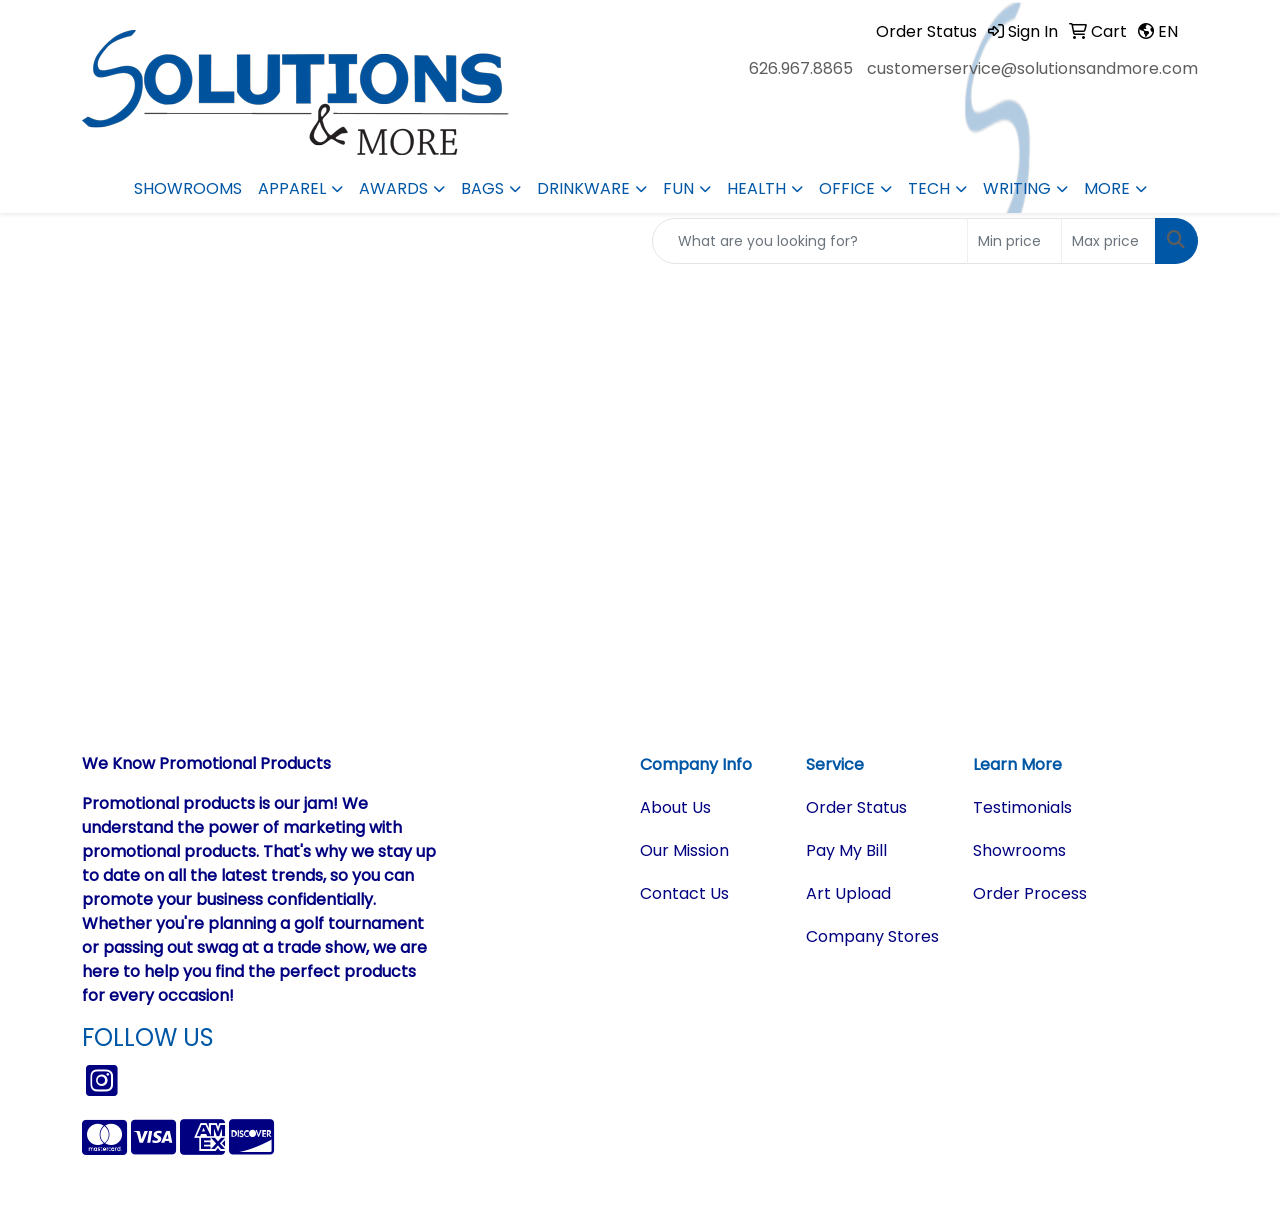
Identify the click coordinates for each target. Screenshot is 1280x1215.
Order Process (1030, 893)
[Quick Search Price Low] (1014, 241)
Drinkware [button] (583, 188)
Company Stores (872, 936)
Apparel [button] (292, 188)
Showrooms (188, 188)
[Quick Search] (810, 241)
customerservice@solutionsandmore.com (1032, 68)
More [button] (1107, 188)
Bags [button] (482, 188)
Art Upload (848, 893)
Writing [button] (1017, 188)
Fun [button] (678, 188)
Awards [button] (393, 188)
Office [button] (847, 188)
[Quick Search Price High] (1108, 241)
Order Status (856, 807)
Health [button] (756, 188)
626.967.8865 (801, 68)
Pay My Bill (846, 850)
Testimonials (1022, 807)
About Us (675, 807)
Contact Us (684, 893)
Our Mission (684, 850)
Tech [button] (929, 188)
